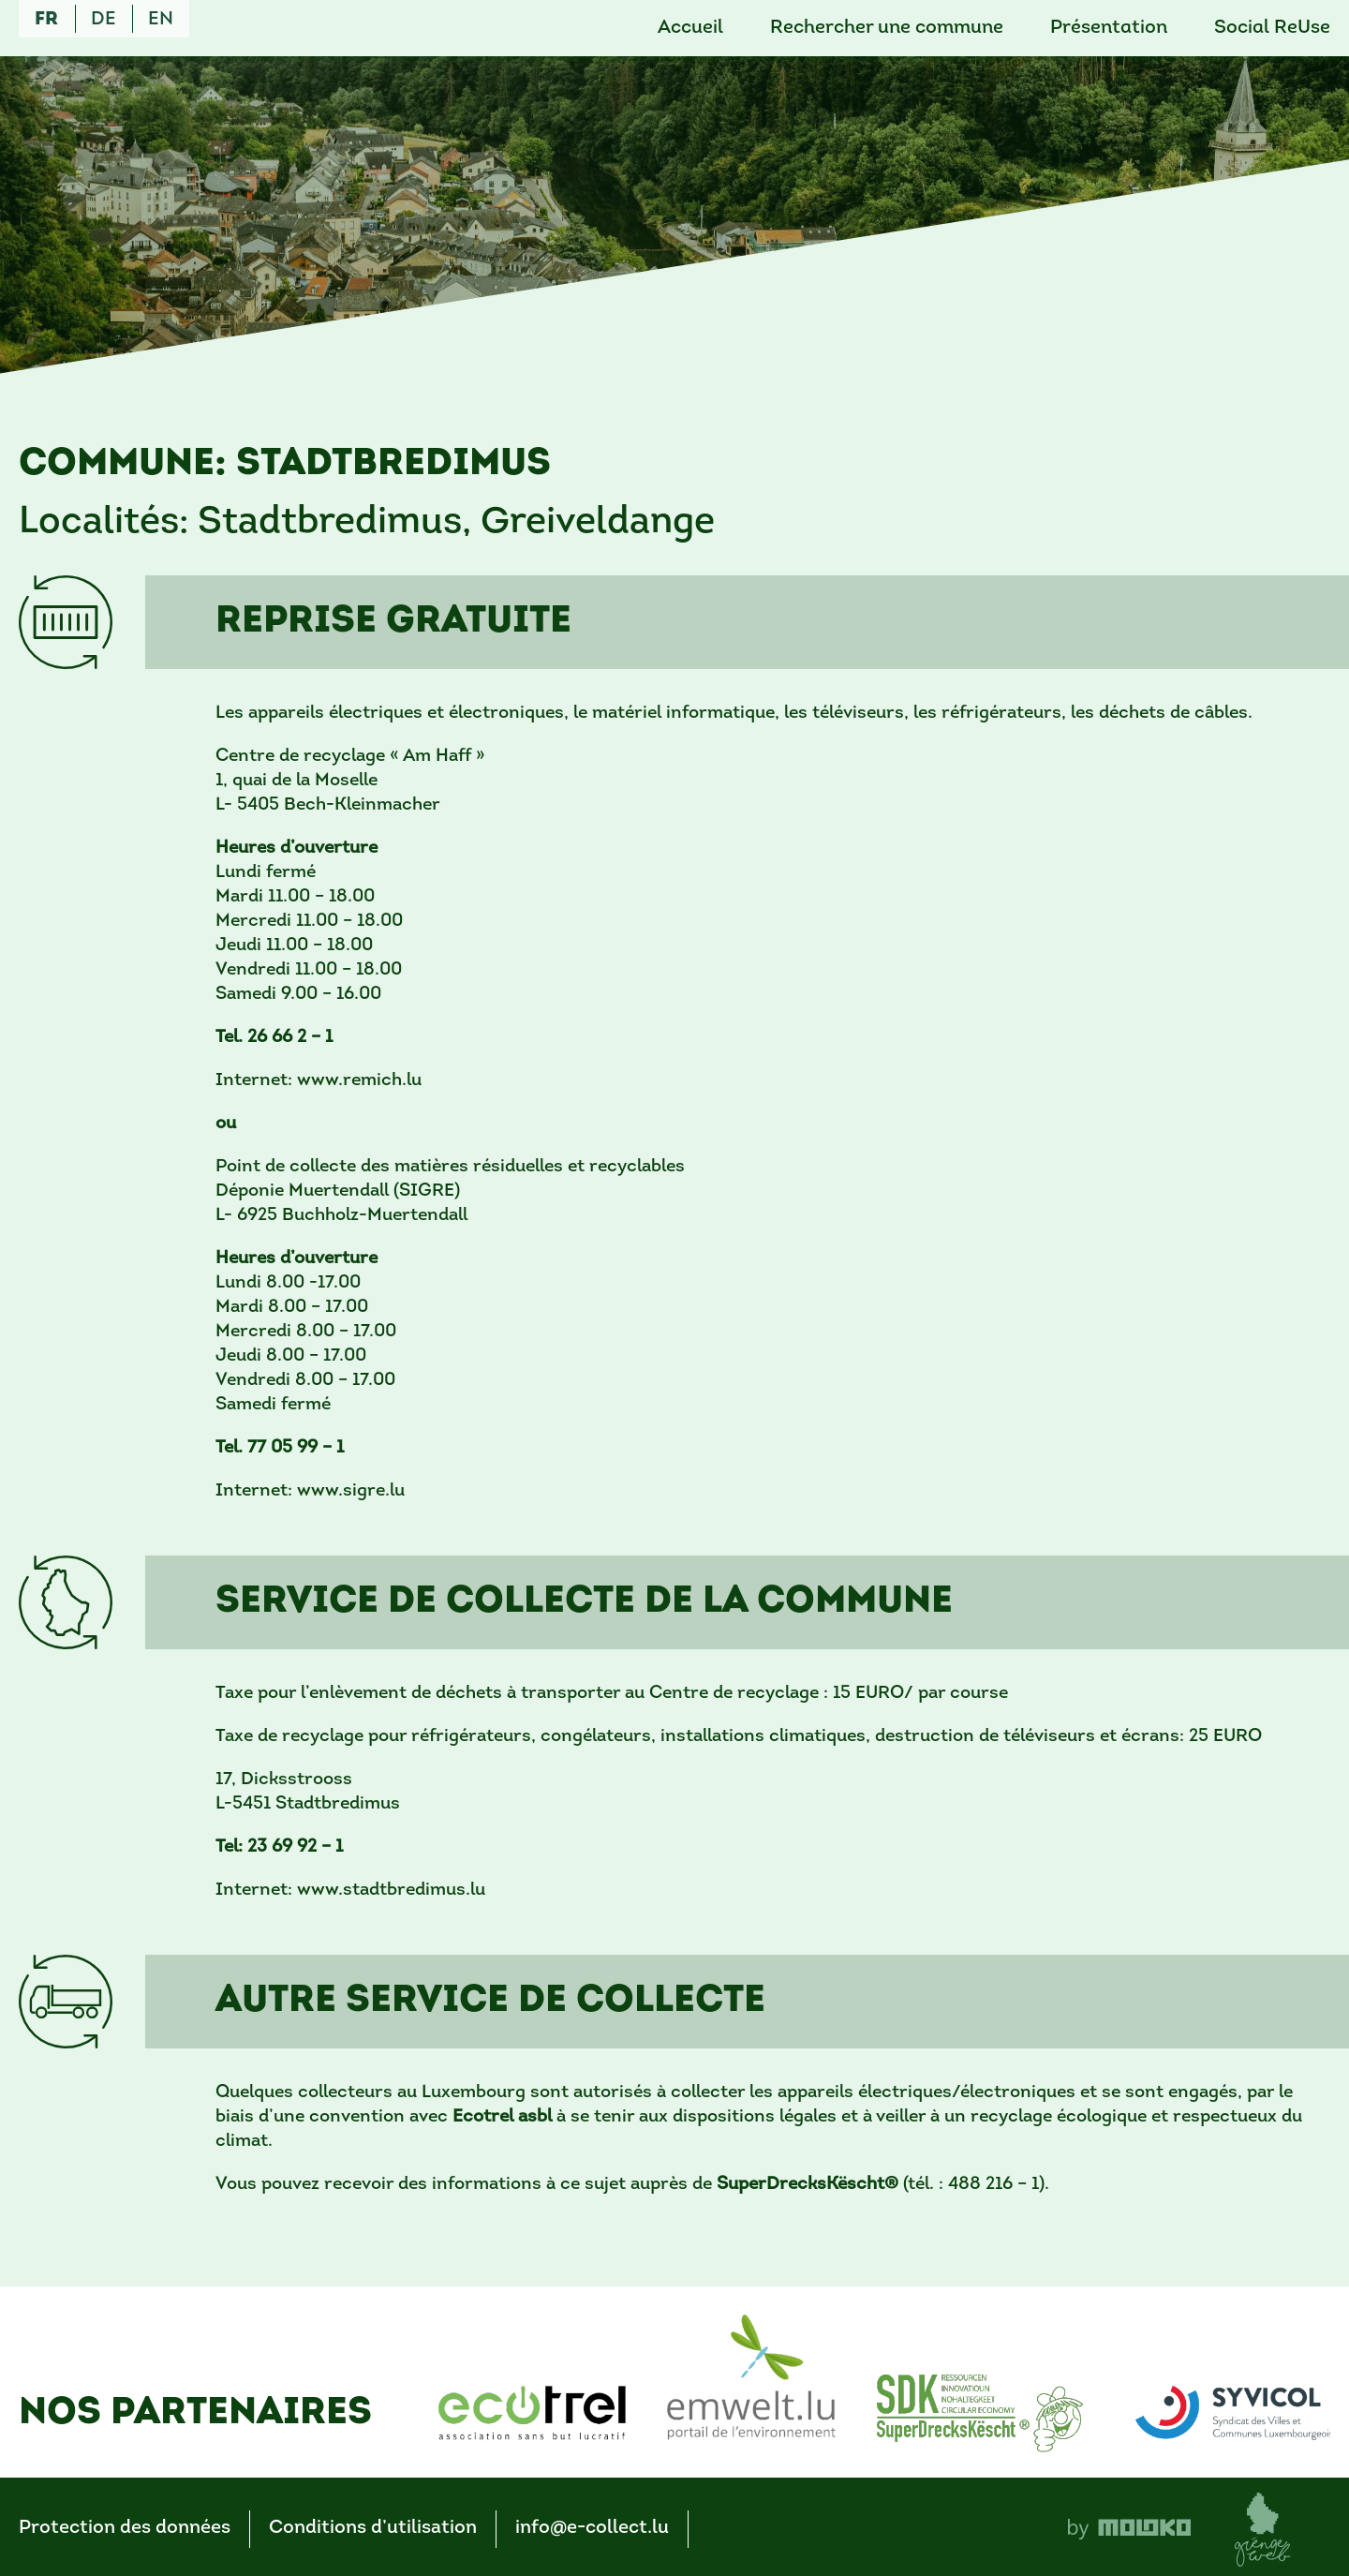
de (103, 19)
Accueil (690, 28)
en (160, 19)
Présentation (1108, 28)
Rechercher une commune (886, 28)
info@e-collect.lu (592, 2528)
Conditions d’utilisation (373, 2528)
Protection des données (124, 2528)
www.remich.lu (359, 1081)
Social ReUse (1272, 28)
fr (46, 19)
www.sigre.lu (351, 1491)
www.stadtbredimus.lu (391, 1890)
